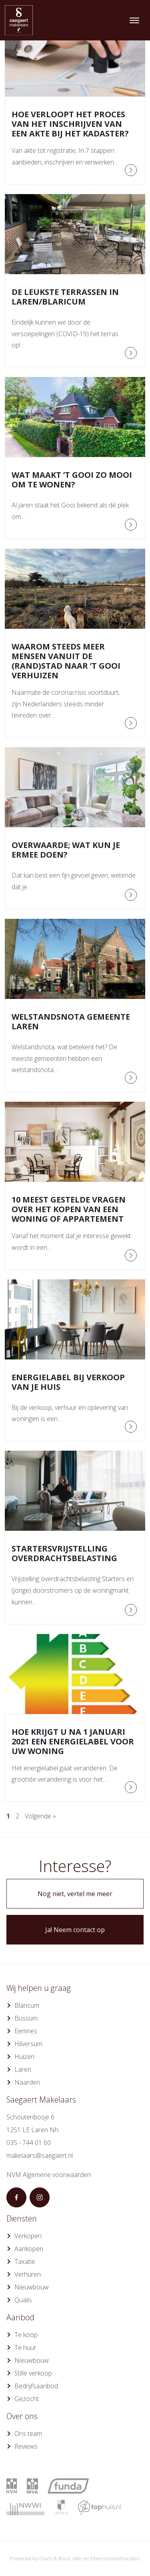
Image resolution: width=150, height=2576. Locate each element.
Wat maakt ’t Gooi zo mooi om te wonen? (72, 479)
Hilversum (28, 2043)
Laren (22, 2069)
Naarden (27, 2082)
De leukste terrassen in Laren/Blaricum (65, 297)
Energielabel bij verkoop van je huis (68, 1382)
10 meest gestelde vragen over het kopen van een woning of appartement (69, 1209)
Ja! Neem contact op (75, 1929)
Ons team (28, 2433)
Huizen (24, 2056)
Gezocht (26, 2398)
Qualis (23, 2299)
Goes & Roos (54, 2558)
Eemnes (25, 2031)
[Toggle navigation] (134, 20)
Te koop (26, 2334)
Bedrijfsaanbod (36, 2386)
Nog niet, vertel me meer (75, 1893)
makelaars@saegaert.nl (39, 2155)
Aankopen (28, 2248)
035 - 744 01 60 (28, 2142)
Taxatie (24, 2261)
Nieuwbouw (31, 2287)
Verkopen (28, 2235)
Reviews (26, 2446)
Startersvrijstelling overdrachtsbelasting (64, 1553)
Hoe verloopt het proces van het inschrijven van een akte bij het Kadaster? (70, 124)
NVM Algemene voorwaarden (48, 2174)
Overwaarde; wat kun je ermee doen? (66, 850)
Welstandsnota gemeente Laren (71, 1021)
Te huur (25, 2347)
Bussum (26, 2018)
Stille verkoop (33, 2373)
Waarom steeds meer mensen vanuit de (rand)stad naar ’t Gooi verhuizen (66, 661)
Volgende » (40, 1816)
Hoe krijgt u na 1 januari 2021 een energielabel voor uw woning (73, 1741)
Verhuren (27, 2274)
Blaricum (26, 2005)
